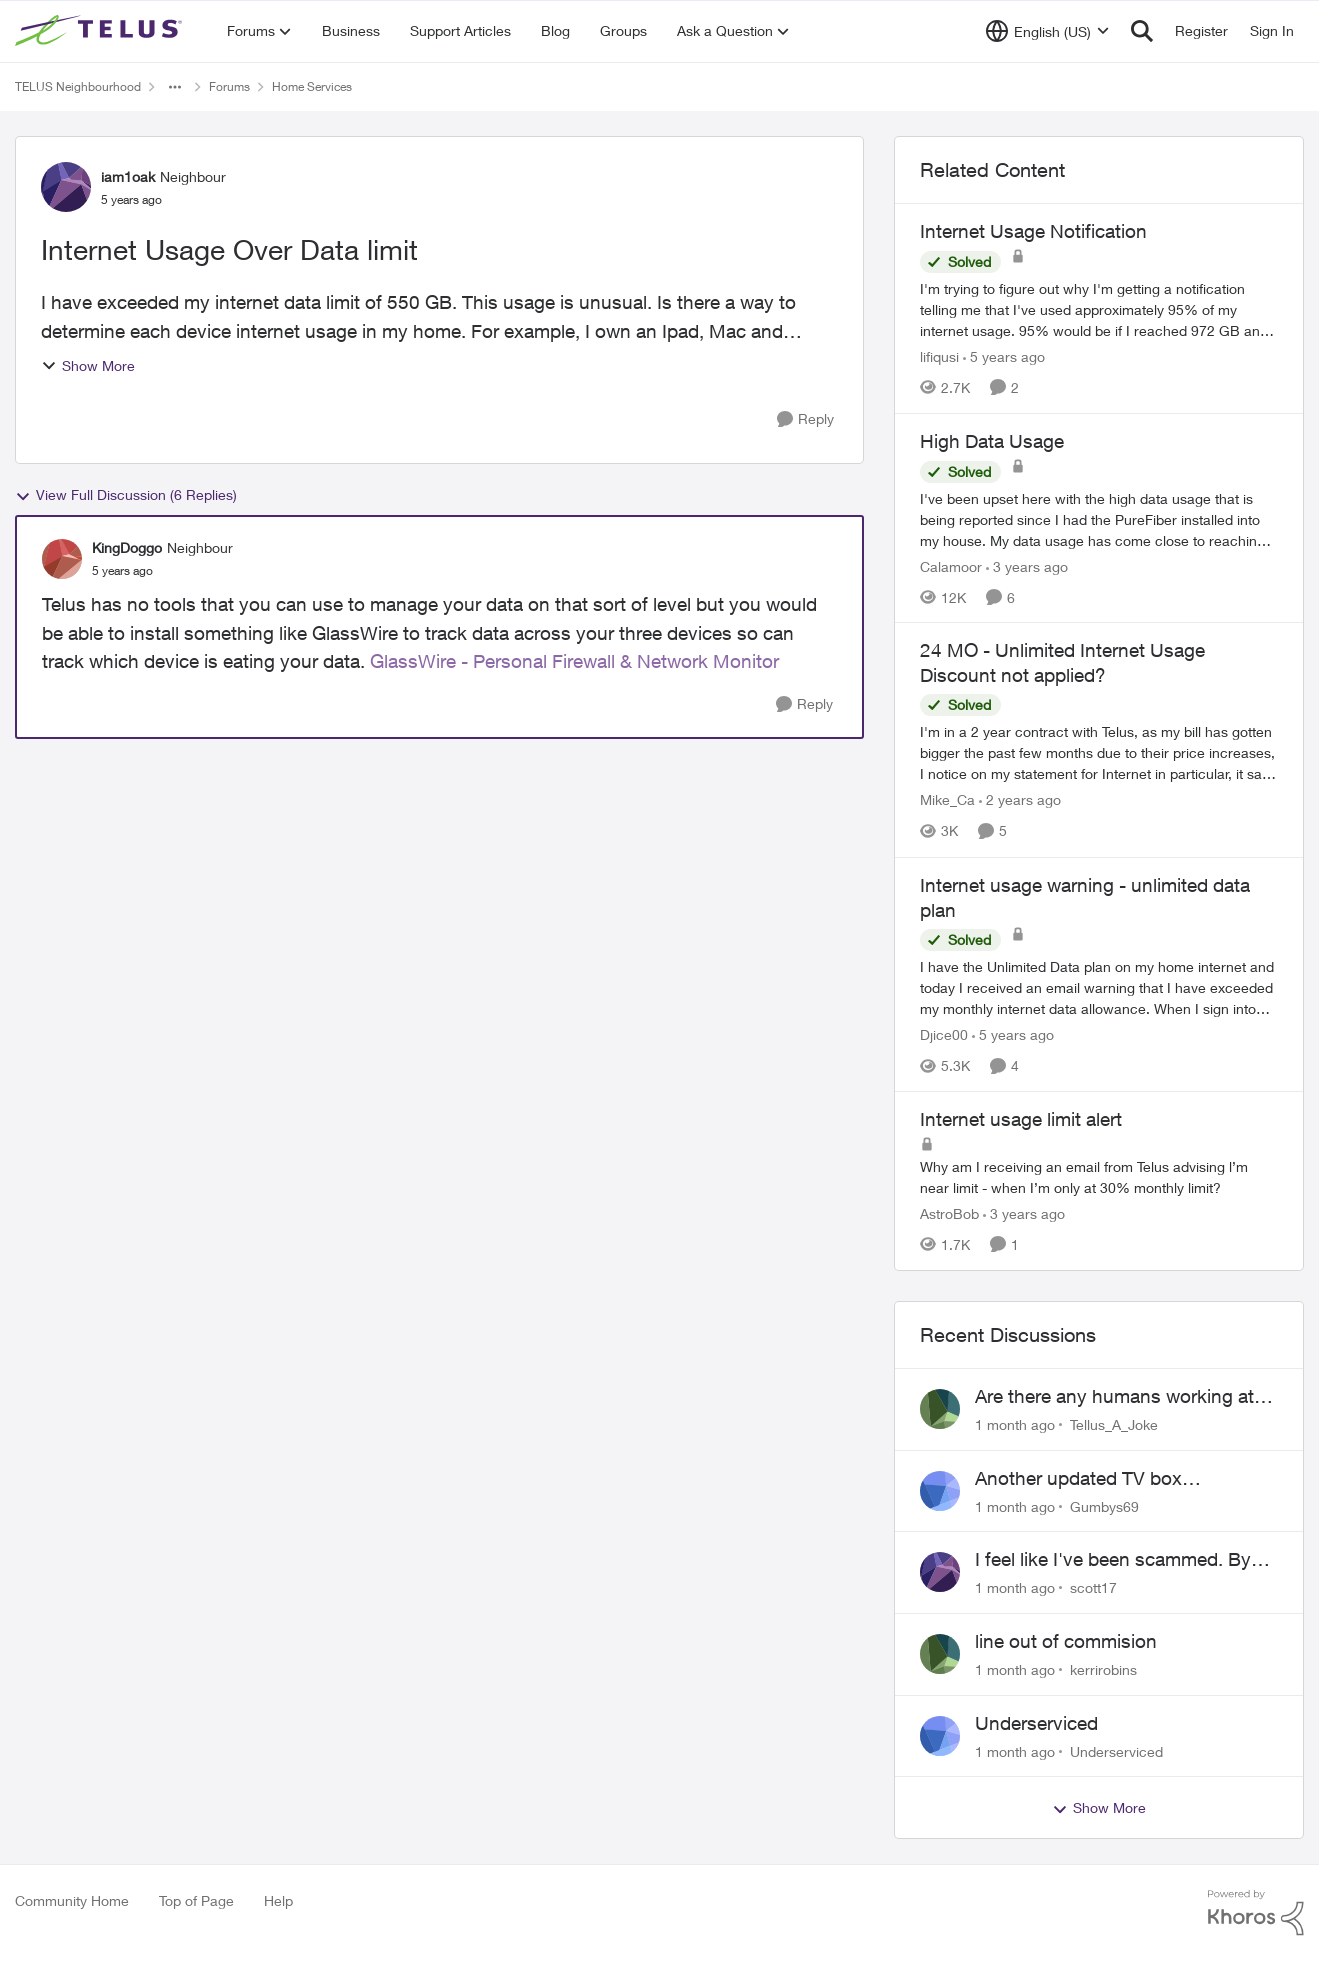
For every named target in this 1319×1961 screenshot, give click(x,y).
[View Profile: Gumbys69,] (940, 1491)
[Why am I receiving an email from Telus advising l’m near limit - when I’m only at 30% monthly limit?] (1099, 1177)
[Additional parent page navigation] (175, 87)
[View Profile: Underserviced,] (940, 1736)
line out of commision (1066, 1641)
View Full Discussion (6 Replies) (126, 495)
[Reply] (805, 419)
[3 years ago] (1027, 565)
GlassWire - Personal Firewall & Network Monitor (574, 661)
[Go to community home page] (101, 31)
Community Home (72, 1900)
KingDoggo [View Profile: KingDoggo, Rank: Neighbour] (127, 547)
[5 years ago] (1004, 356)
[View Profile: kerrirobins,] (940, 1654)
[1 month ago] (1015, 1424)
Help (278, 1900)
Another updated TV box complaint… (1078, 1479)
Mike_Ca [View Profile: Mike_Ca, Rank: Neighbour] (947, 800)
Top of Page (196, 1900)
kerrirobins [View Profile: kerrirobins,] (1103, 1669)
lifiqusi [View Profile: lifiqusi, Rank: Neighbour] (939, 356)
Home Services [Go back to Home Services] (312, 86)
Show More (88, 365)
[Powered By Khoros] (1256, 1913)
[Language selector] (1047, 31)
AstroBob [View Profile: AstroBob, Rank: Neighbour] (949, 1213)
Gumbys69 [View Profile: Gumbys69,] (1104, 1505)
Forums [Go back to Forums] (229, 86)
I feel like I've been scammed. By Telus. (1113, 1560)
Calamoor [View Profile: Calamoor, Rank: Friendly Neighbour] (951, 565)
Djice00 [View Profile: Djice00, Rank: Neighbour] (944, 1034)
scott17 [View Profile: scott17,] (1093, 1587)
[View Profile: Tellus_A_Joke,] (940, 1409)
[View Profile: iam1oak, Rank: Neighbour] (66, 187)
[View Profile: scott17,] (940, 1572)
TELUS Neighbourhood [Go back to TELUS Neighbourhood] (78, 86)
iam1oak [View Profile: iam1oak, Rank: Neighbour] (128, 176)
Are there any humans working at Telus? (1114, 1397)
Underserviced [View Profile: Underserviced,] (1116, 1750)
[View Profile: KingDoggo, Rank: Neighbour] (62, 559)
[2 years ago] (1020, 800)
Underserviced (1036, 1723)
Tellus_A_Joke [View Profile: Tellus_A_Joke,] (1114, 1424)
